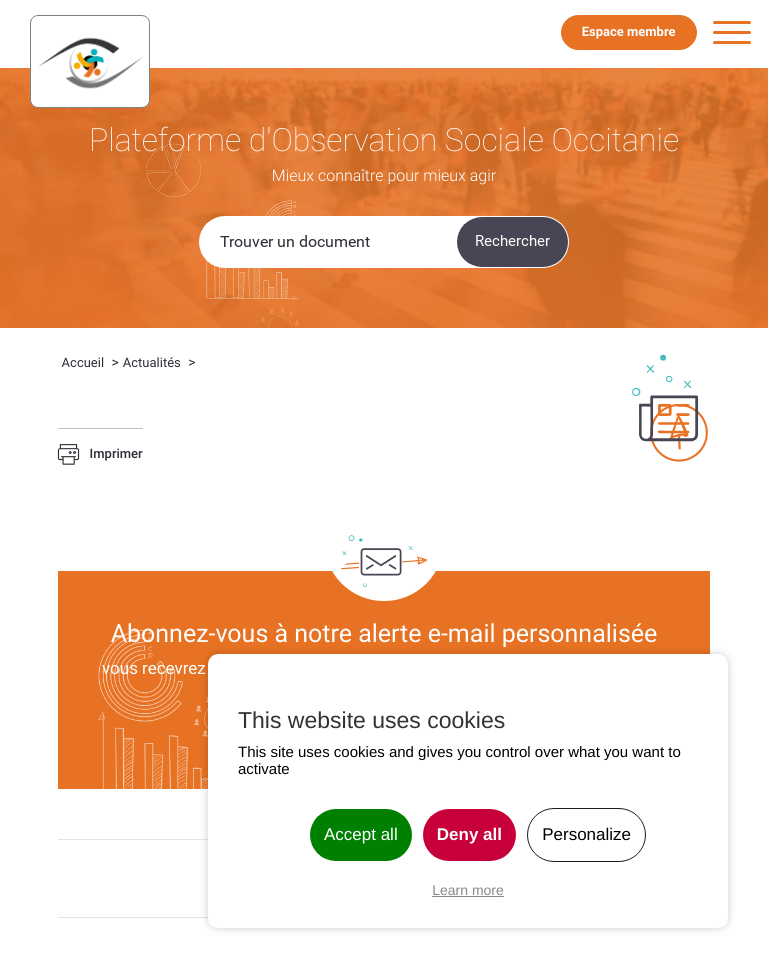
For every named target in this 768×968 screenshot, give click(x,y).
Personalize (586, 834)
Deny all (469, 834)
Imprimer (100, 455)
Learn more (468, 890)
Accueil (83, 363)
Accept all (361, 834)
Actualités (152, 363)
